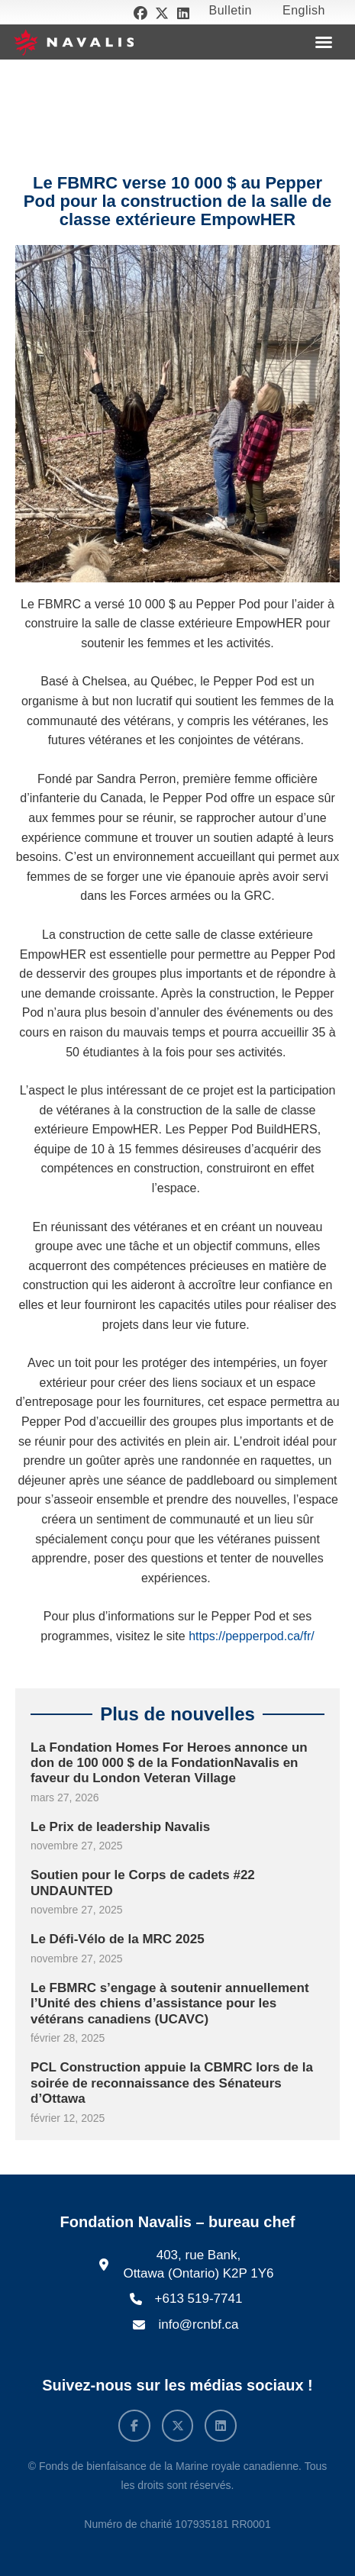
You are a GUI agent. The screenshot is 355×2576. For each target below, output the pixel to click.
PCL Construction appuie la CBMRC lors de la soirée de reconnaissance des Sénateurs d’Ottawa (172, 2083)
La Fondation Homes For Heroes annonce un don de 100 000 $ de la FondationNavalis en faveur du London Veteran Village (169, 1763)
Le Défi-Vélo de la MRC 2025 (118, 1939)
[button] (323, 42)
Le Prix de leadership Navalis (120, 1827)
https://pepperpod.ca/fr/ (252, 1636)
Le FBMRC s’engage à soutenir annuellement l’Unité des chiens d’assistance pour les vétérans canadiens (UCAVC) (170, 2003)
